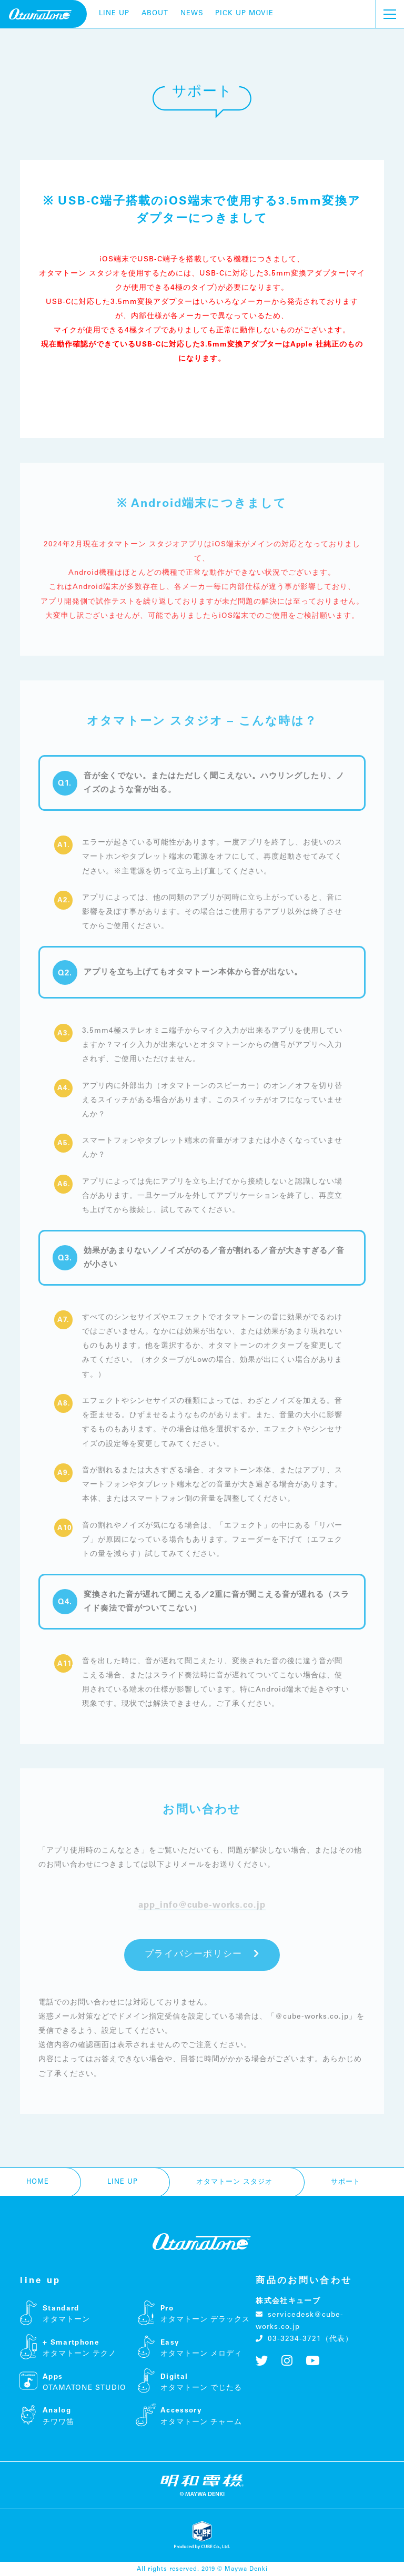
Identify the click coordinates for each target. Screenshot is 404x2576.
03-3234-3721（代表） (304, 2339)
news (192, 14)
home (37, 2182)
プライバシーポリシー (202, 1953)
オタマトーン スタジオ (234, 2182)
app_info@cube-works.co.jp (202, 1905)
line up (114, 14)
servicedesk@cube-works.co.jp (299, 2320)
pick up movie (244, 14)
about (155, 14)
